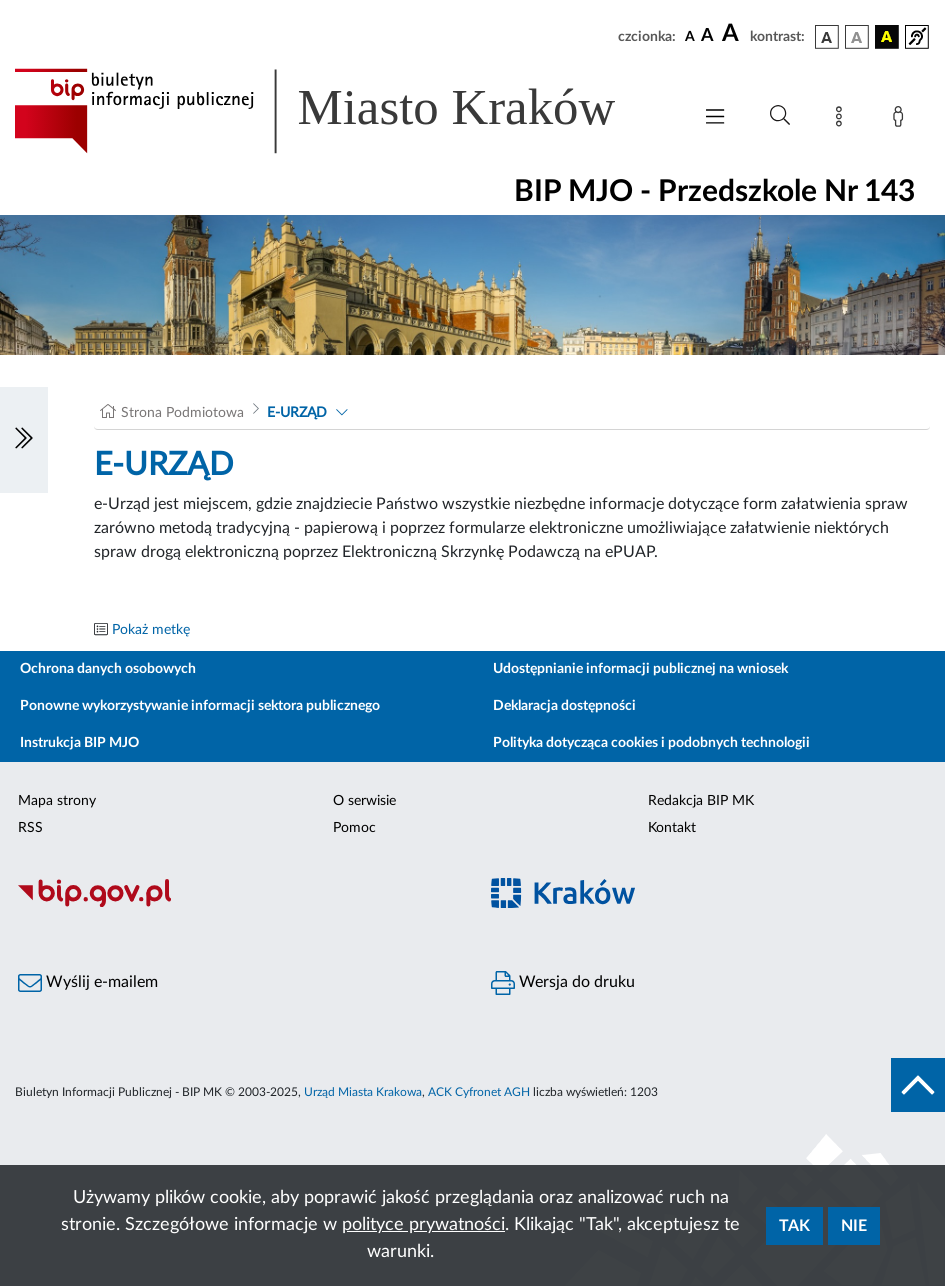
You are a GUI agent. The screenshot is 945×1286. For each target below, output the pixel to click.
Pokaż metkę (151, 630)
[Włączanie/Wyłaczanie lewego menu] (24, 440)
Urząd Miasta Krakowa (363, 1092)
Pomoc (354, 828)
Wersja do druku (563, 983)
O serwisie (364, 801)
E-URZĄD (297, 413)
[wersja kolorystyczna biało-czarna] (857, 37)
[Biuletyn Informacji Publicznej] (236, 904)
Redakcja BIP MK (701, 801)
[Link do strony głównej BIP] (342, 111)
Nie (854, 1226)
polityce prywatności (423, 1225)
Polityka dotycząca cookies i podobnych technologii (651, 743)
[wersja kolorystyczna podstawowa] (827, 37)
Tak (794, 1226)
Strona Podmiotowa (182, 413)
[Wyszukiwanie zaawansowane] (780, 116)
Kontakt (672, 828)
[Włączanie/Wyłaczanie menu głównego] (715, 118)
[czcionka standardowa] (690, 36)
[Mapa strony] (843, 120)
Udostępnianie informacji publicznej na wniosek (640, 669)
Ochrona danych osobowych (108, 669)
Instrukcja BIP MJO (79, 743)
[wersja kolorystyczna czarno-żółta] (887, 37)
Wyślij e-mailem (88, 983)
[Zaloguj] (902, 120)
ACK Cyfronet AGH (479, 1092)
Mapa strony (57, 801)
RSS (30, 828)
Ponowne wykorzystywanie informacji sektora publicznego (200, 706)
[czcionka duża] (733, 34)
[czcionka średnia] (707, 36)
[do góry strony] (918, 1085)
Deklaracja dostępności (564, 706)
